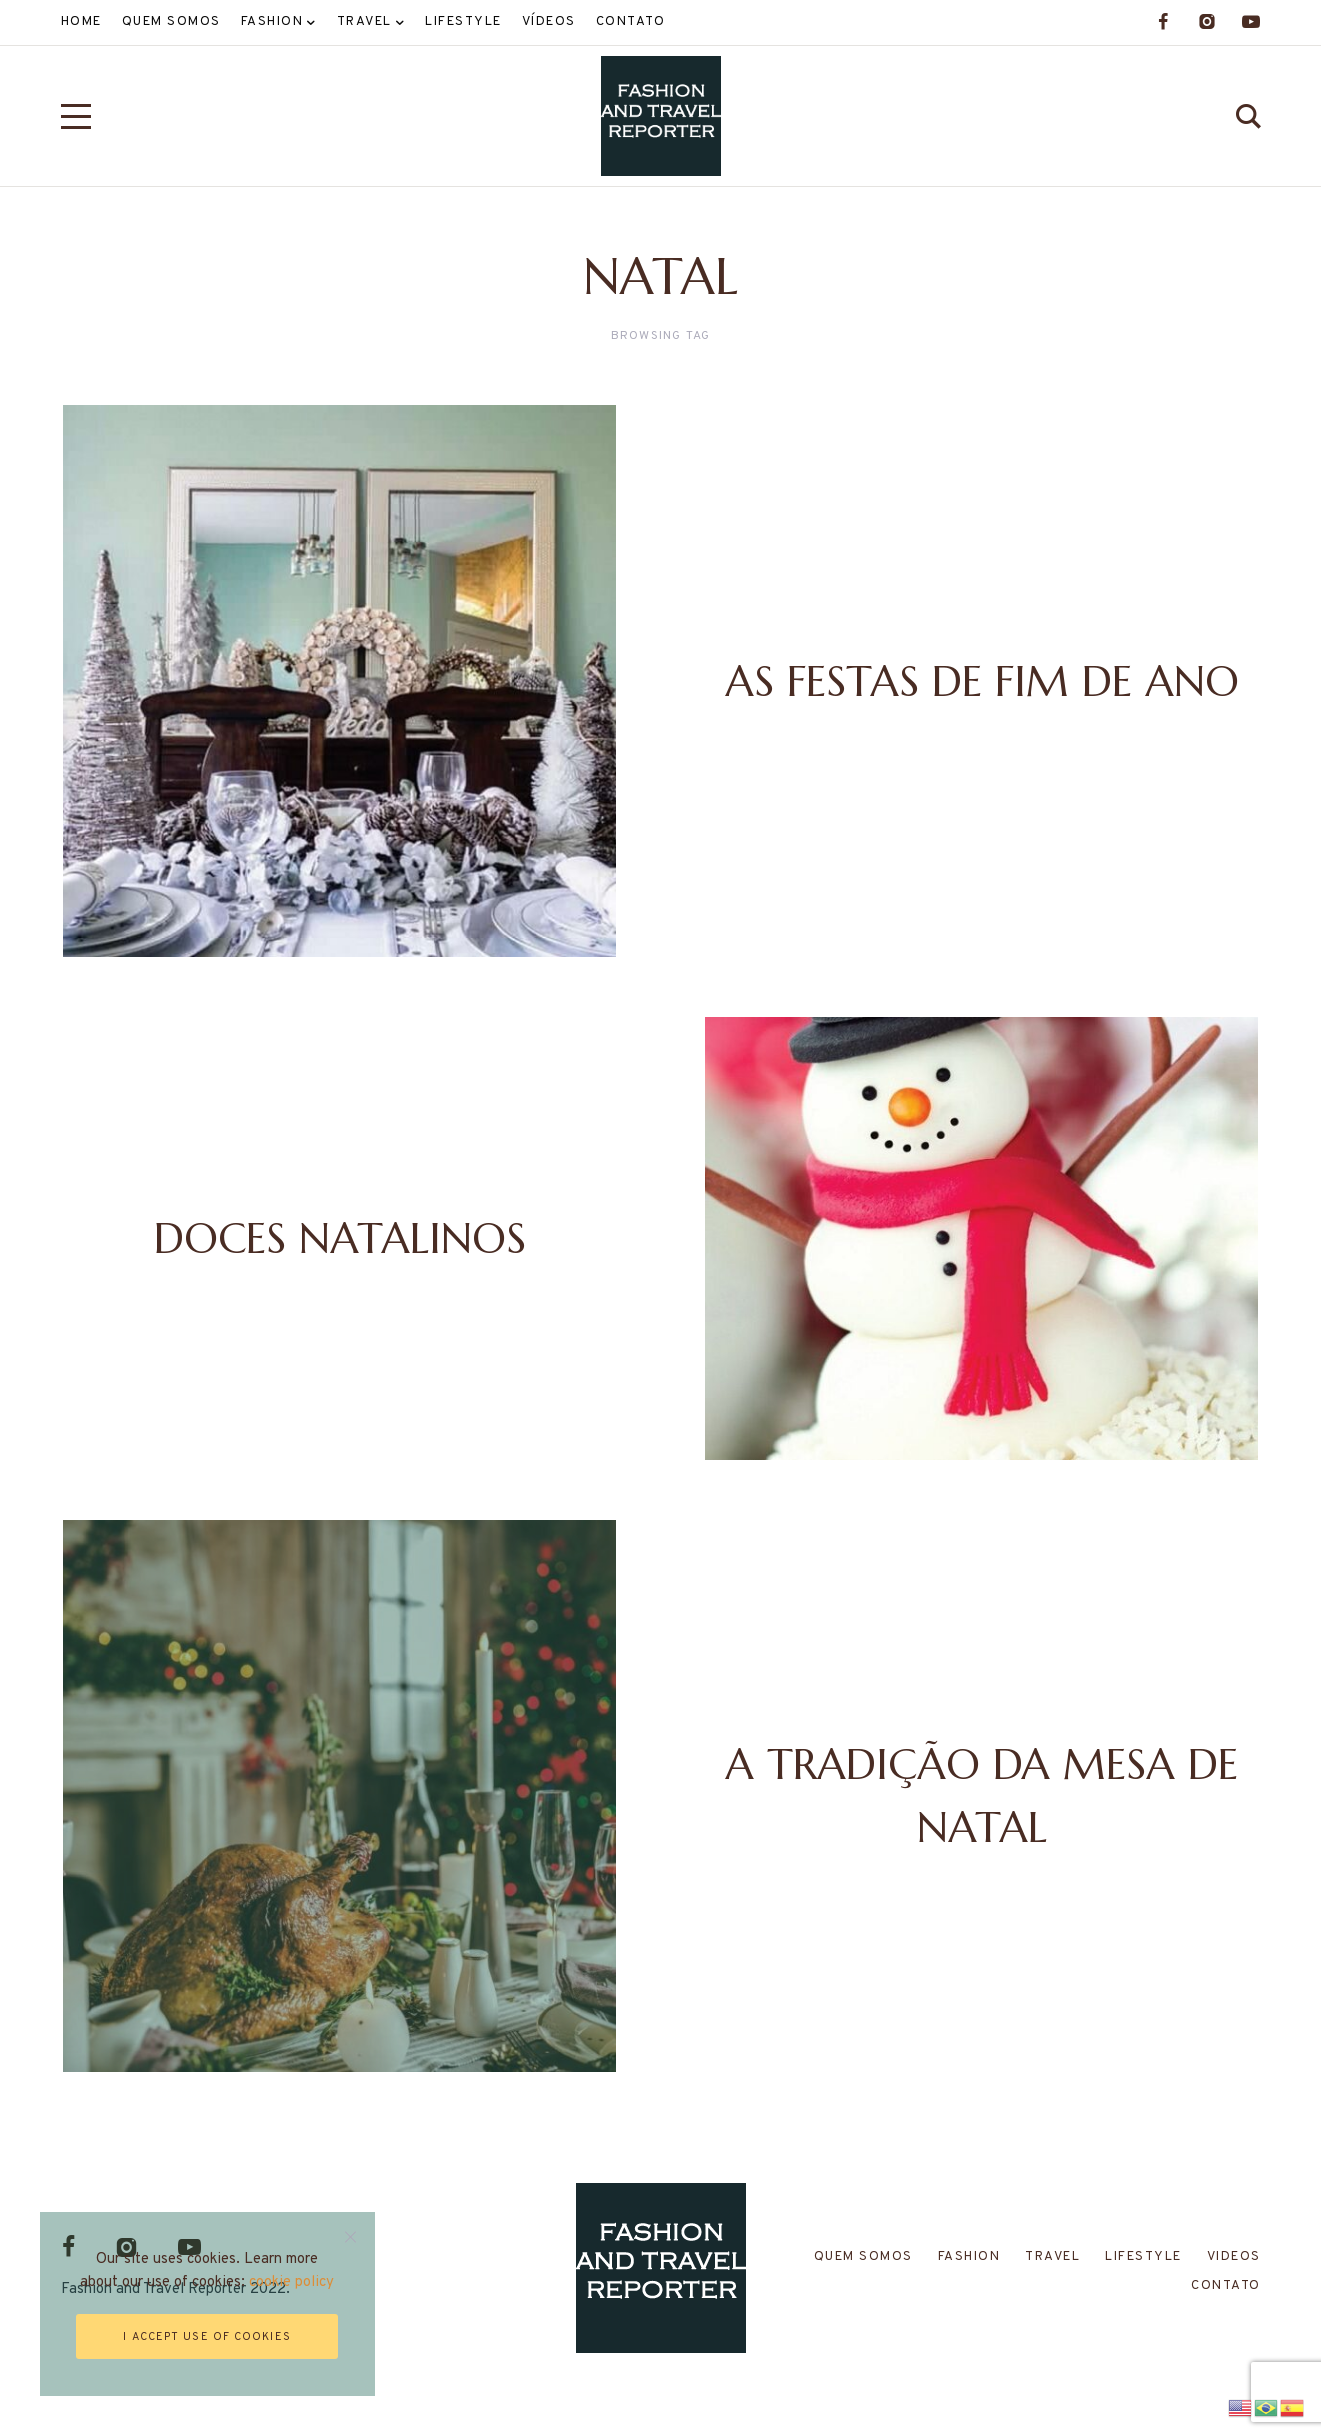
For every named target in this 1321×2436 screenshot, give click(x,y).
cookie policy (292, 2282)
